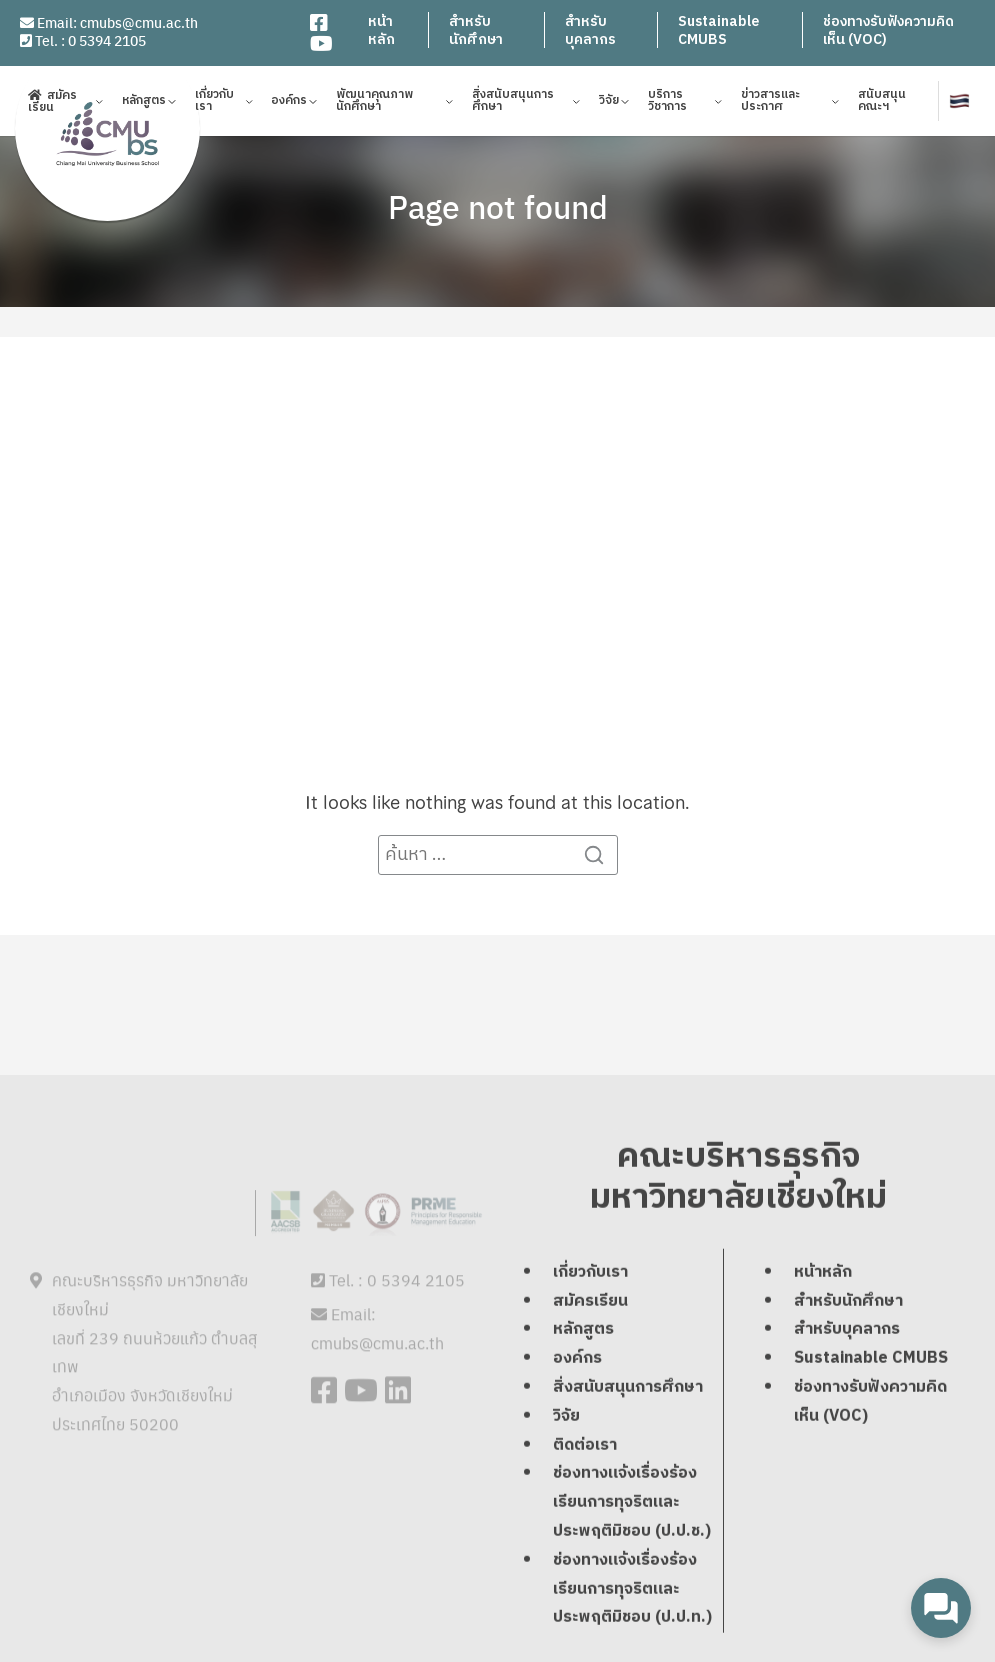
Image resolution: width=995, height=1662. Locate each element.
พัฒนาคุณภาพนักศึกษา (374, 103)
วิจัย (609, 103)
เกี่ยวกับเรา (214, 103)
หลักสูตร (144, 103)
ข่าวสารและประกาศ (770, 103)
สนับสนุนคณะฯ (882, 103)
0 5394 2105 (107, 40)
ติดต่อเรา (585, 1446)
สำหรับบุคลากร (590, 30)
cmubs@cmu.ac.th (139, 22)
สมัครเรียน (52, 103)
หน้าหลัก (381, 30)
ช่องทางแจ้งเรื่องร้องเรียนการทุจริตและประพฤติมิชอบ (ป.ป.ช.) (632, 1503)
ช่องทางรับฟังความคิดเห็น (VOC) (888, 30)
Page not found (498, 206)
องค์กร (289, 103)
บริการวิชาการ (667, 103)
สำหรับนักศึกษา (476, 30)
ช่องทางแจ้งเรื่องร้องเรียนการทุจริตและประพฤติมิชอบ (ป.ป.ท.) (632, 1590)
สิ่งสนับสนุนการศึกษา (513, 103)
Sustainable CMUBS (718, 30)
